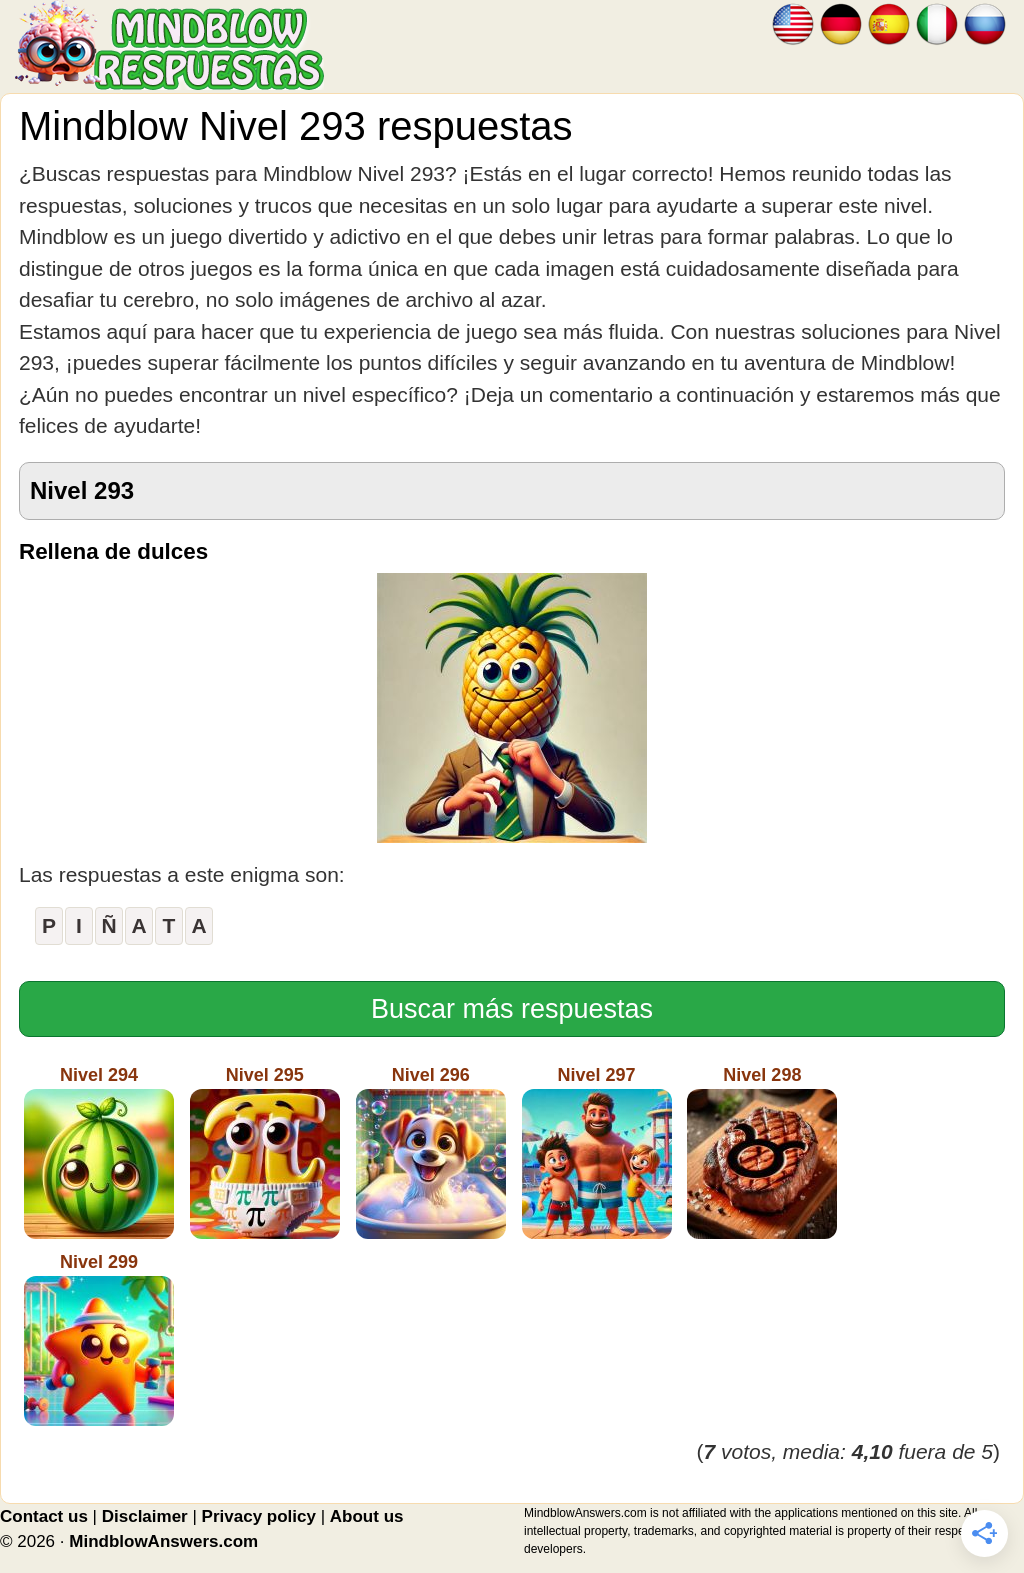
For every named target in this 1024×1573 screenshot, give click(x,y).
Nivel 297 (597, 1152)
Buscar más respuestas (512, 1009)
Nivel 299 (99, 1339)
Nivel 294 (99, 1152)
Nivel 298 (762, 1152)
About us (367, 1516)
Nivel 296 (431, 1152)
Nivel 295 (265, 1152)
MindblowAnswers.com (163, 1541)
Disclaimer (145, 1516)
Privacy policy (259, 1516)
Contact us (44, 1516)
